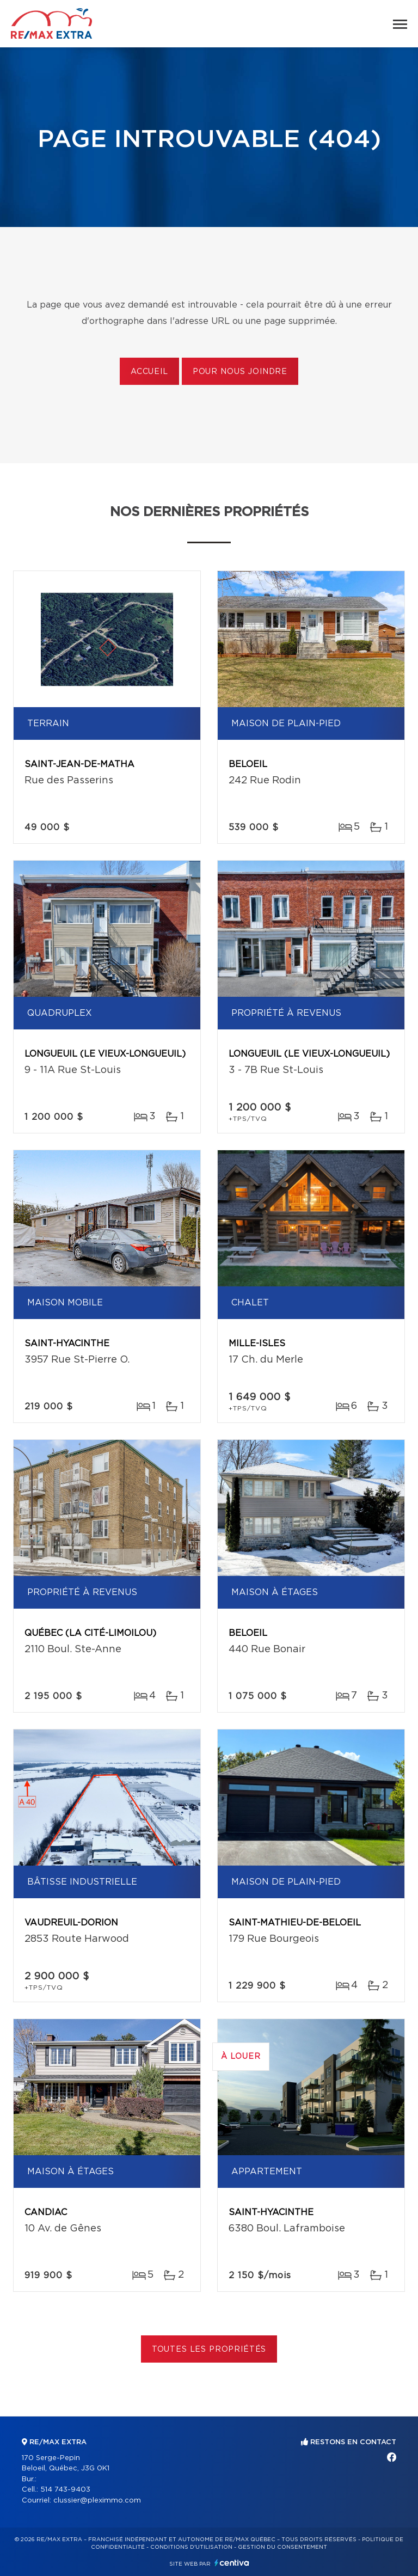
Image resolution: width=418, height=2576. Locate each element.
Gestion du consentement (282, 2547)
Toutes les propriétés (209, 2349)
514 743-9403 (65, 2489)
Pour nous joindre (240, 372)
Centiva (231, 2562)
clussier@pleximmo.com (97, 2500)
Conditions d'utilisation (191, 2547)
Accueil (149, 372)
